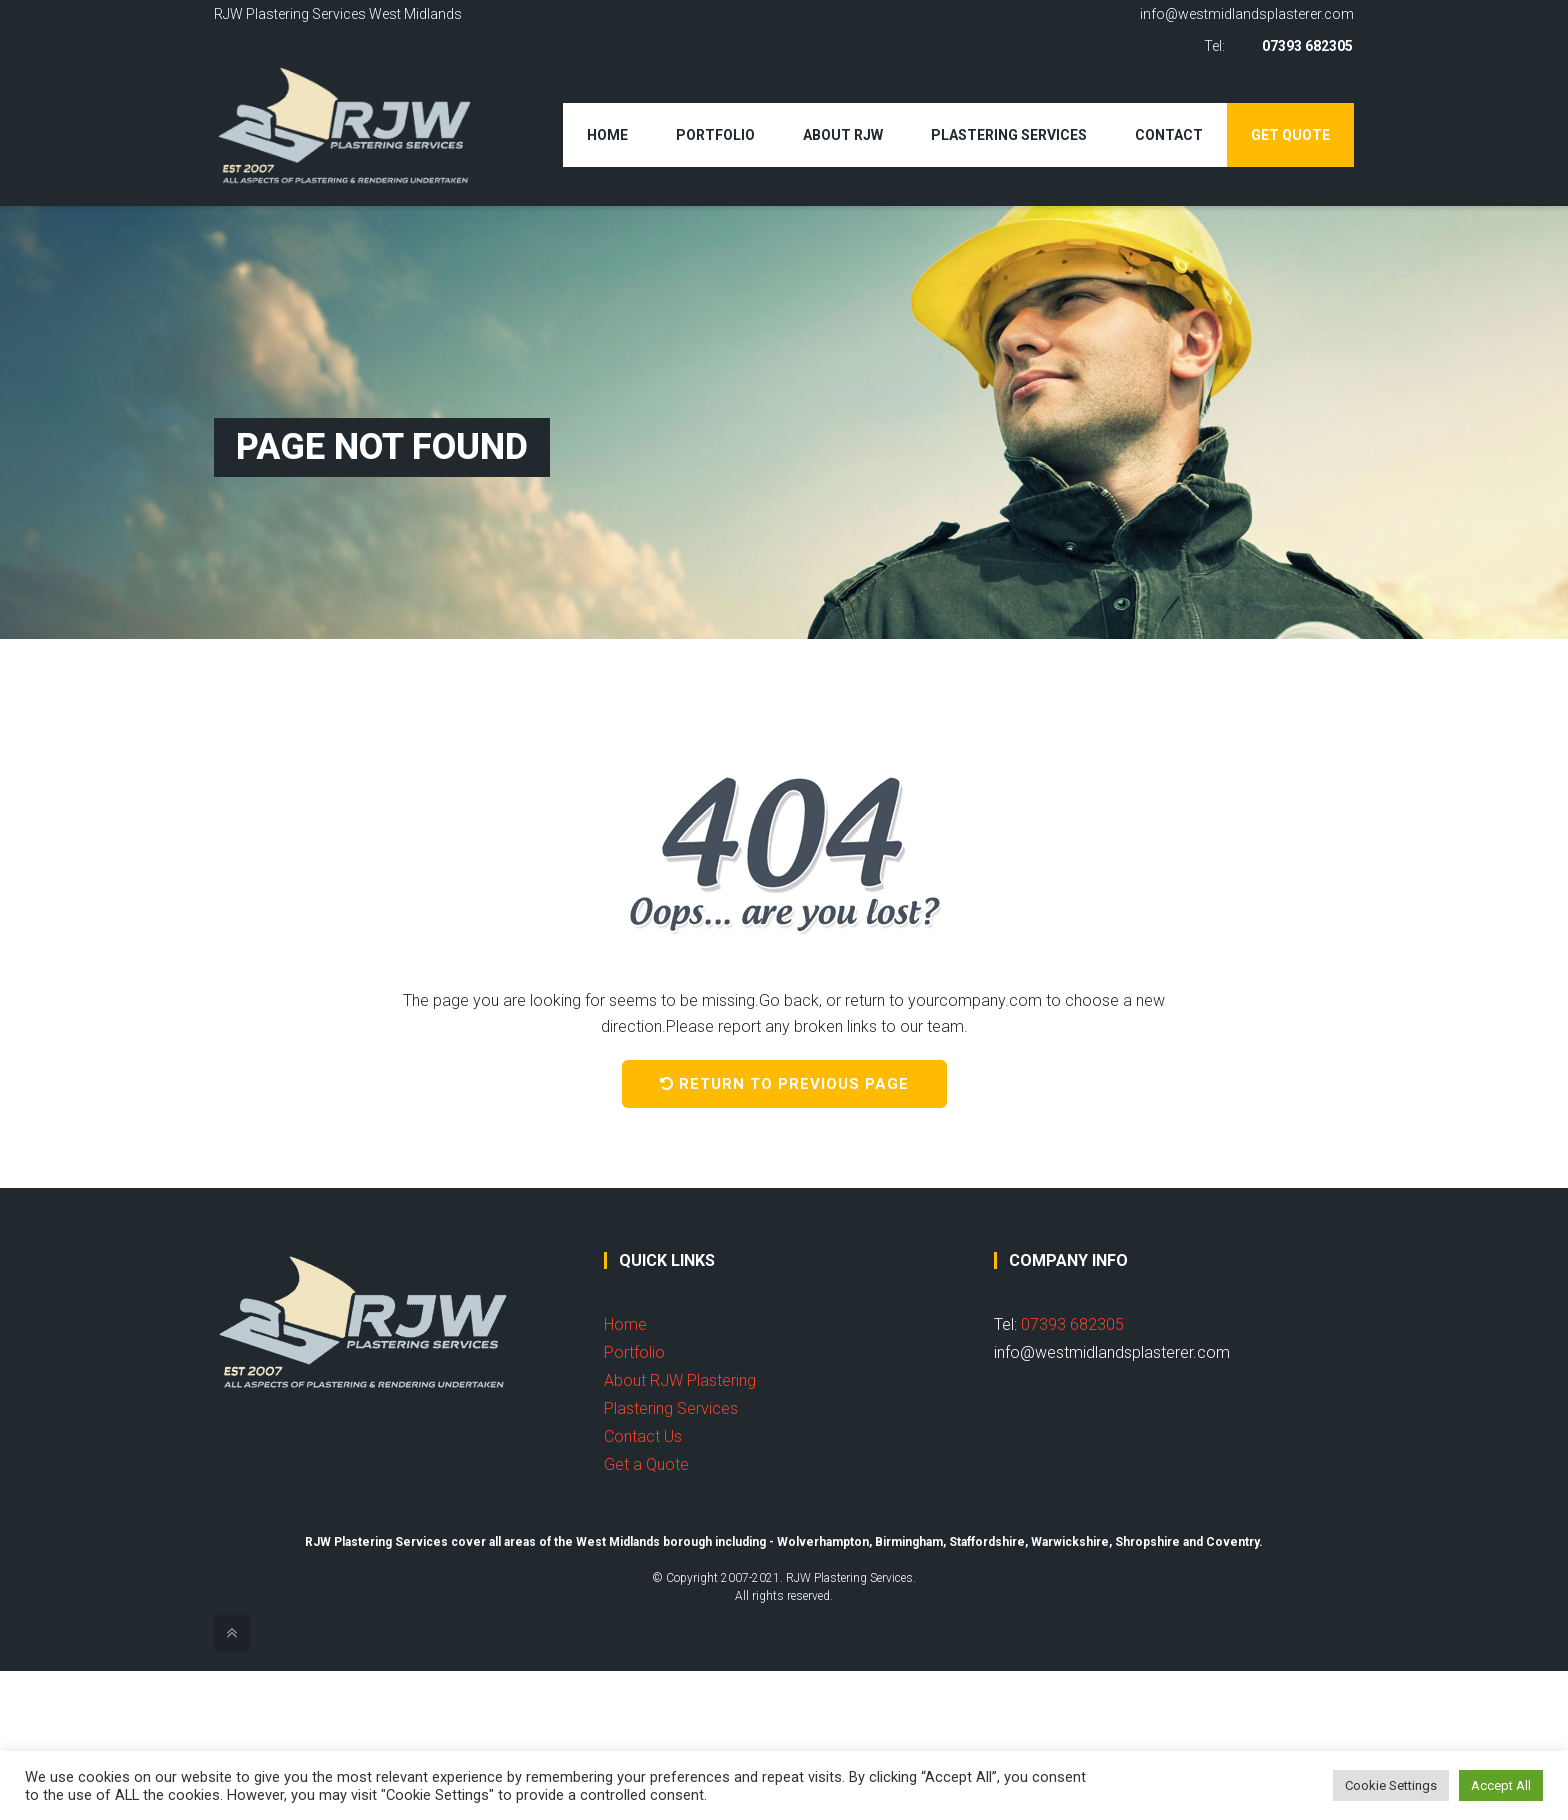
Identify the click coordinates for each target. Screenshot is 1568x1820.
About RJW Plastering (680, 1380)
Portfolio (715, 135)
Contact (1169, 135)
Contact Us (643, 1436)
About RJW (843, 135)
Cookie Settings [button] (1391, 1785)
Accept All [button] (1501, 1785)
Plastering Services (1009, 135)
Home (607, 135)
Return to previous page (784, 1084)
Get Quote (1290, 135)
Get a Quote (646, 1464)
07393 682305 (1308, 46)
